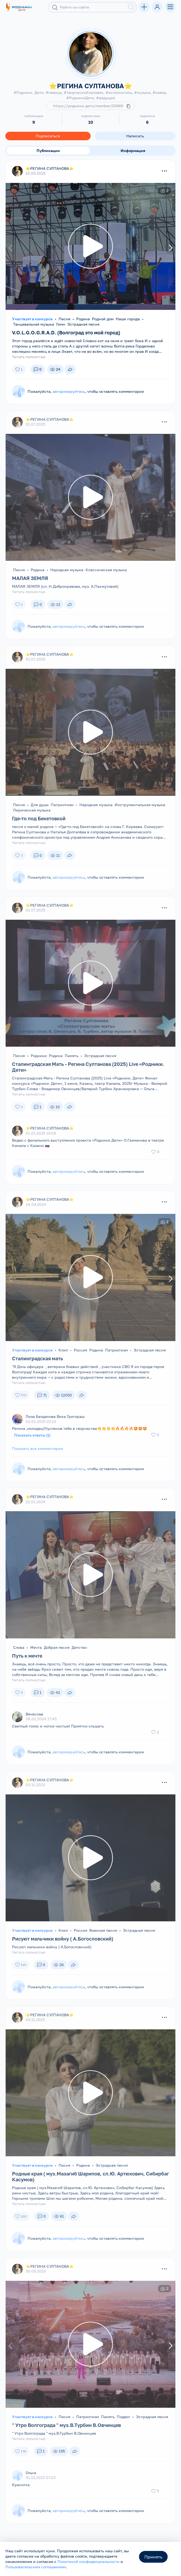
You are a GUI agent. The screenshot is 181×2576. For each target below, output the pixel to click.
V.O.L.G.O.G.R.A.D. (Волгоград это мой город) (66, 332)
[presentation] (11, 247)
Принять (153, 2556)
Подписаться (48, 136)
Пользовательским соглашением (35, 2567)
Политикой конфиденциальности (88, 2561)
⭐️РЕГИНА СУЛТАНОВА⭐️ (50, 168)
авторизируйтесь (69, 391)
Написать (135, 136)
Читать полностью (28, 356)
